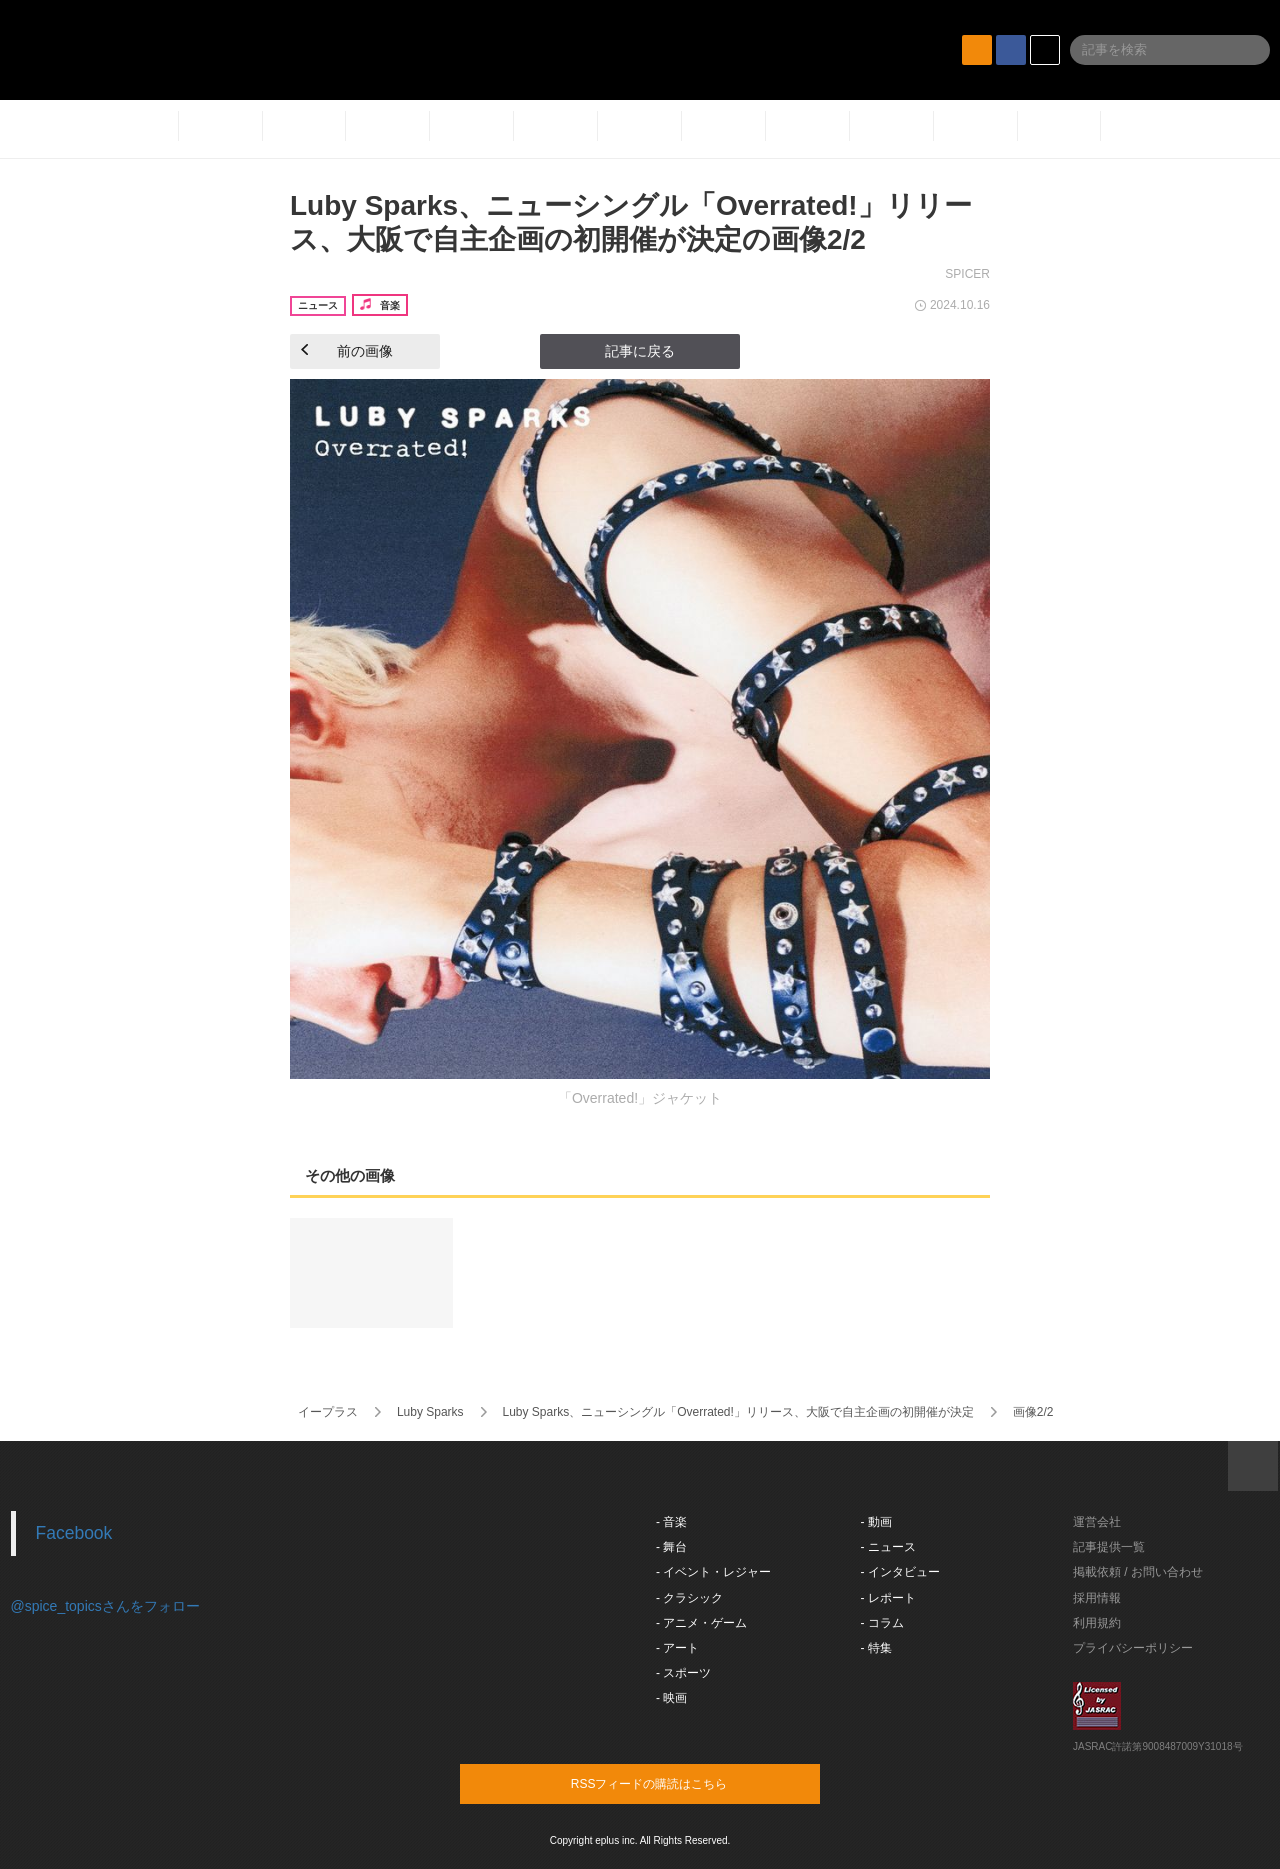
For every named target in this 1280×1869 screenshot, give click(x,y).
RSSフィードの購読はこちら (678, 1783)
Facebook (74, 1533)
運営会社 (1097, 1522)
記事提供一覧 (1109, 1547)
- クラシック (689, 1598)
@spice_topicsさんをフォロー (105, 1606)
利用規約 (1097, 1623)
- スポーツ (683, 1673)
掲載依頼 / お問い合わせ (1138, 1572)
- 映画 (671, 1698)
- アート (677, 1648)
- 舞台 (671, 1547)
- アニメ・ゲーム (701, 1623)
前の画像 (347, 351)
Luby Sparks (430, 1412)
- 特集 (876, 1648)
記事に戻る (640, 351)
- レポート (888, 1598)
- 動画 (876, 1522)
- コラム (882, 1623)
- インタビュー (900, 1572)
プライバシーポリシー (1133, 1648)
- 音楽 (671, 1522)
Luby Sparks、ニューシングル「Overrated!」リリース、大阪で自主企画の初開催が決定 (737, 1412)
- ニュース (888, 1547)
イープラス (328, 1412)
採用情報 (1097, 1598)
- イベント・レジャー (713, 1572)
